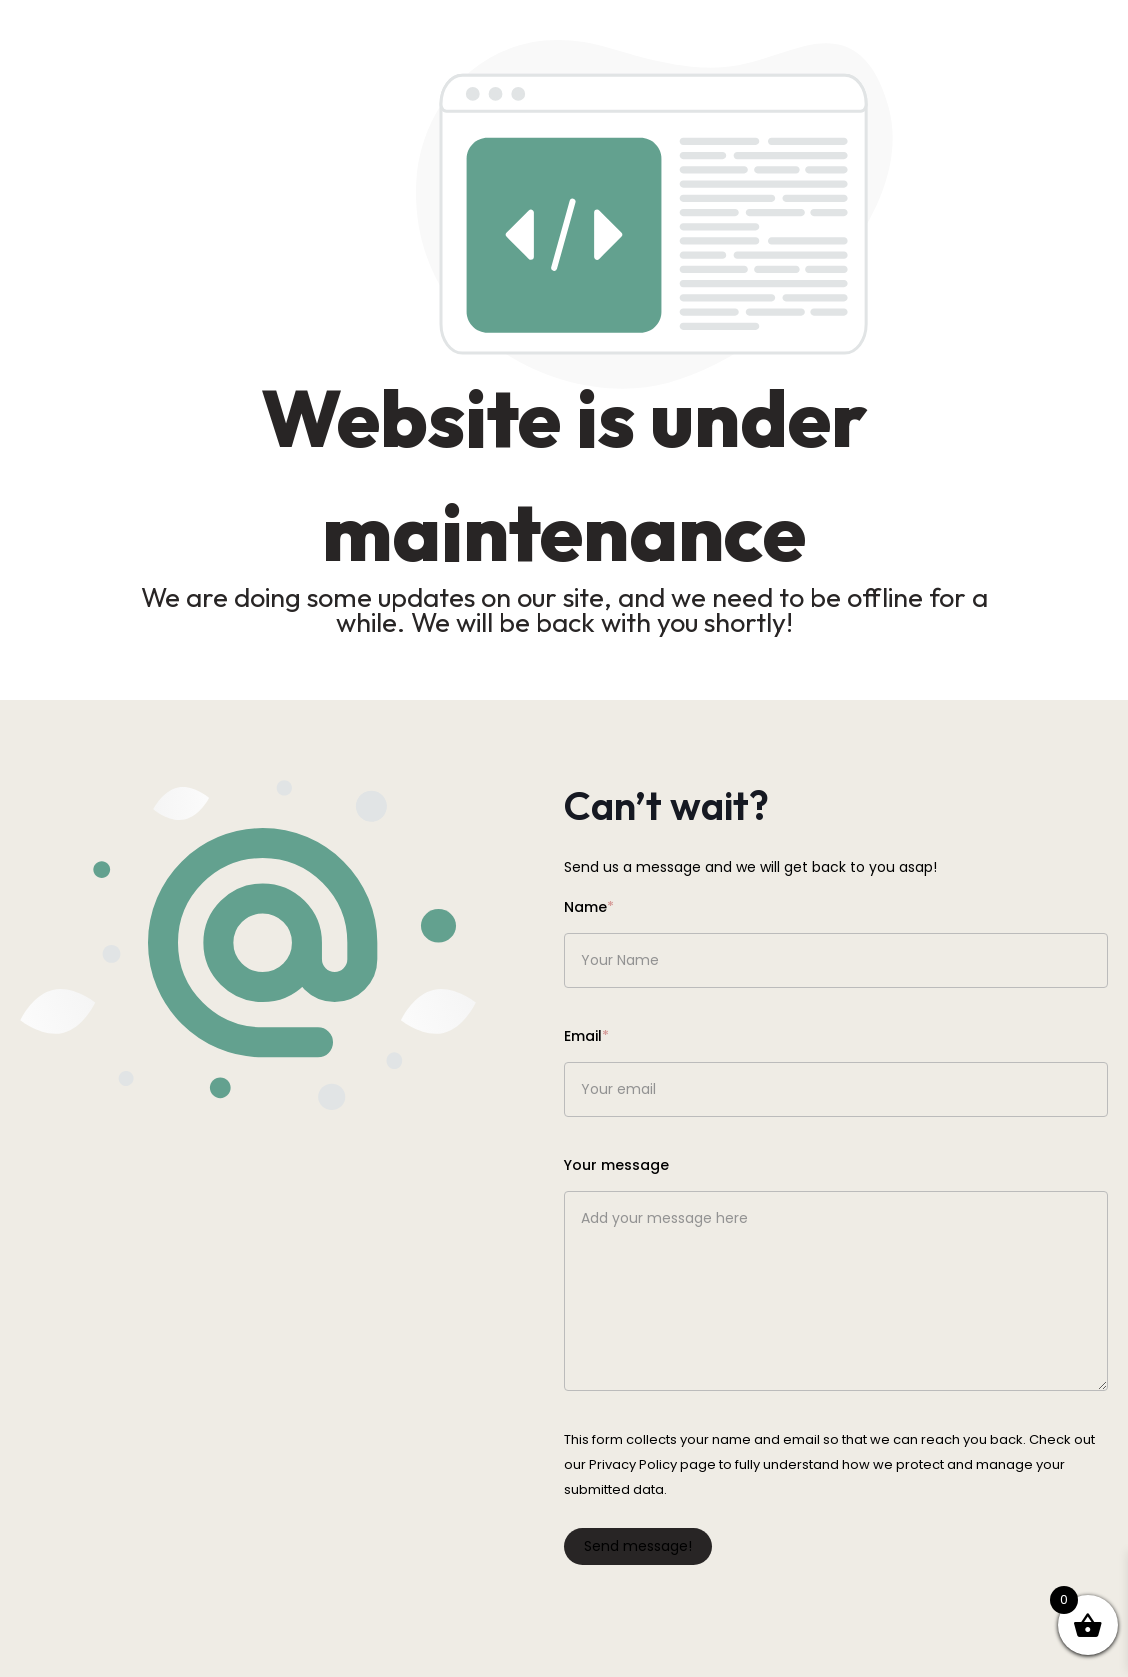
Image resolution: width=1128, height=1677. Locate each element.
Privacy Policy (633, 1464)
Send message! (638, 1546)
